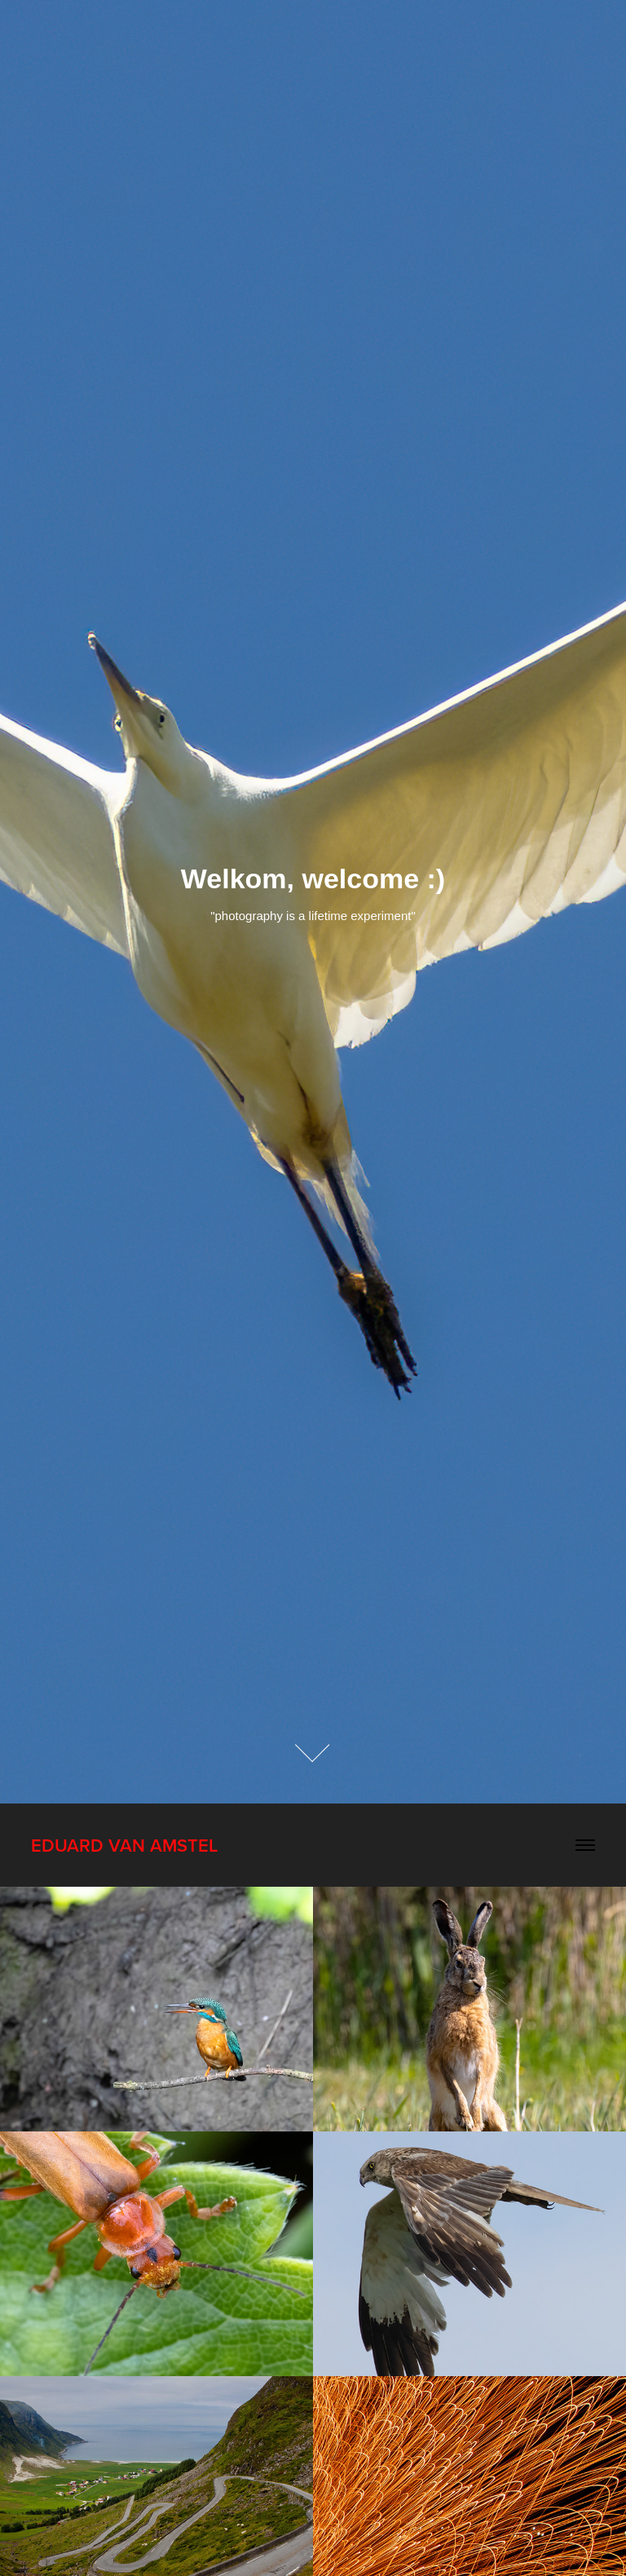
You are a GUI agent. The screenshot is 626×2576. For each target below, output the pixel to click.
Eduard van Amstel (124, 1845)
